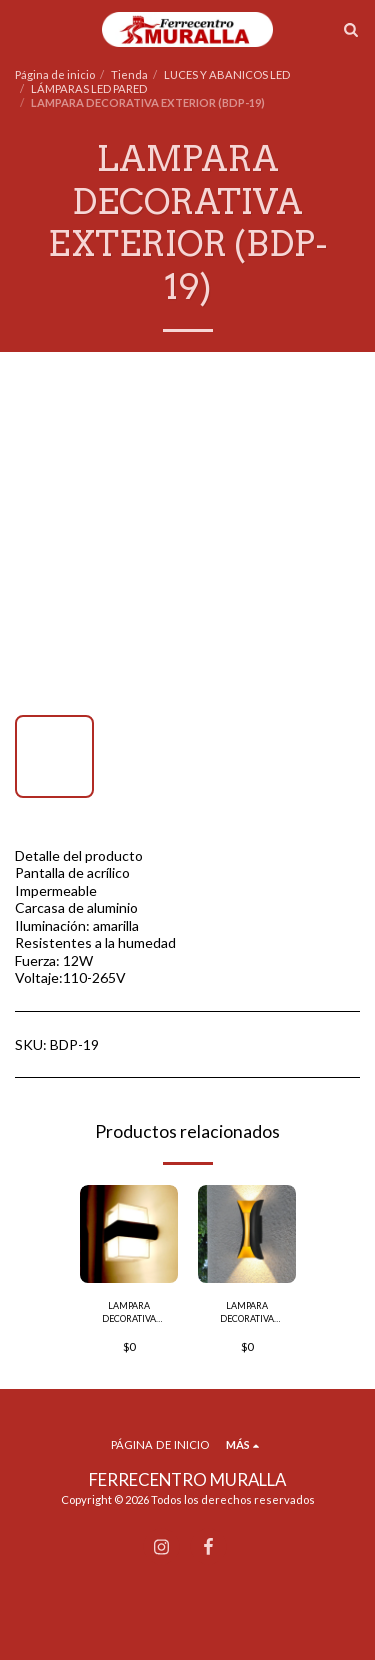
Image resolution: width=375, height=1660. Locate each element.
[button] (22, 29)
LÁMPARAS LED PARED (89, 88)
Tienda (129, 74)
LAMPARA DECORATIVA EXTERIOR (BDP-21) (129, 1313)
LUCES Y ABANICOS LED (227, 74)
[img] (129, 1234)
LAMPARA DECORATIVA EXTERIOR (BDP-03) (247, 1313)
